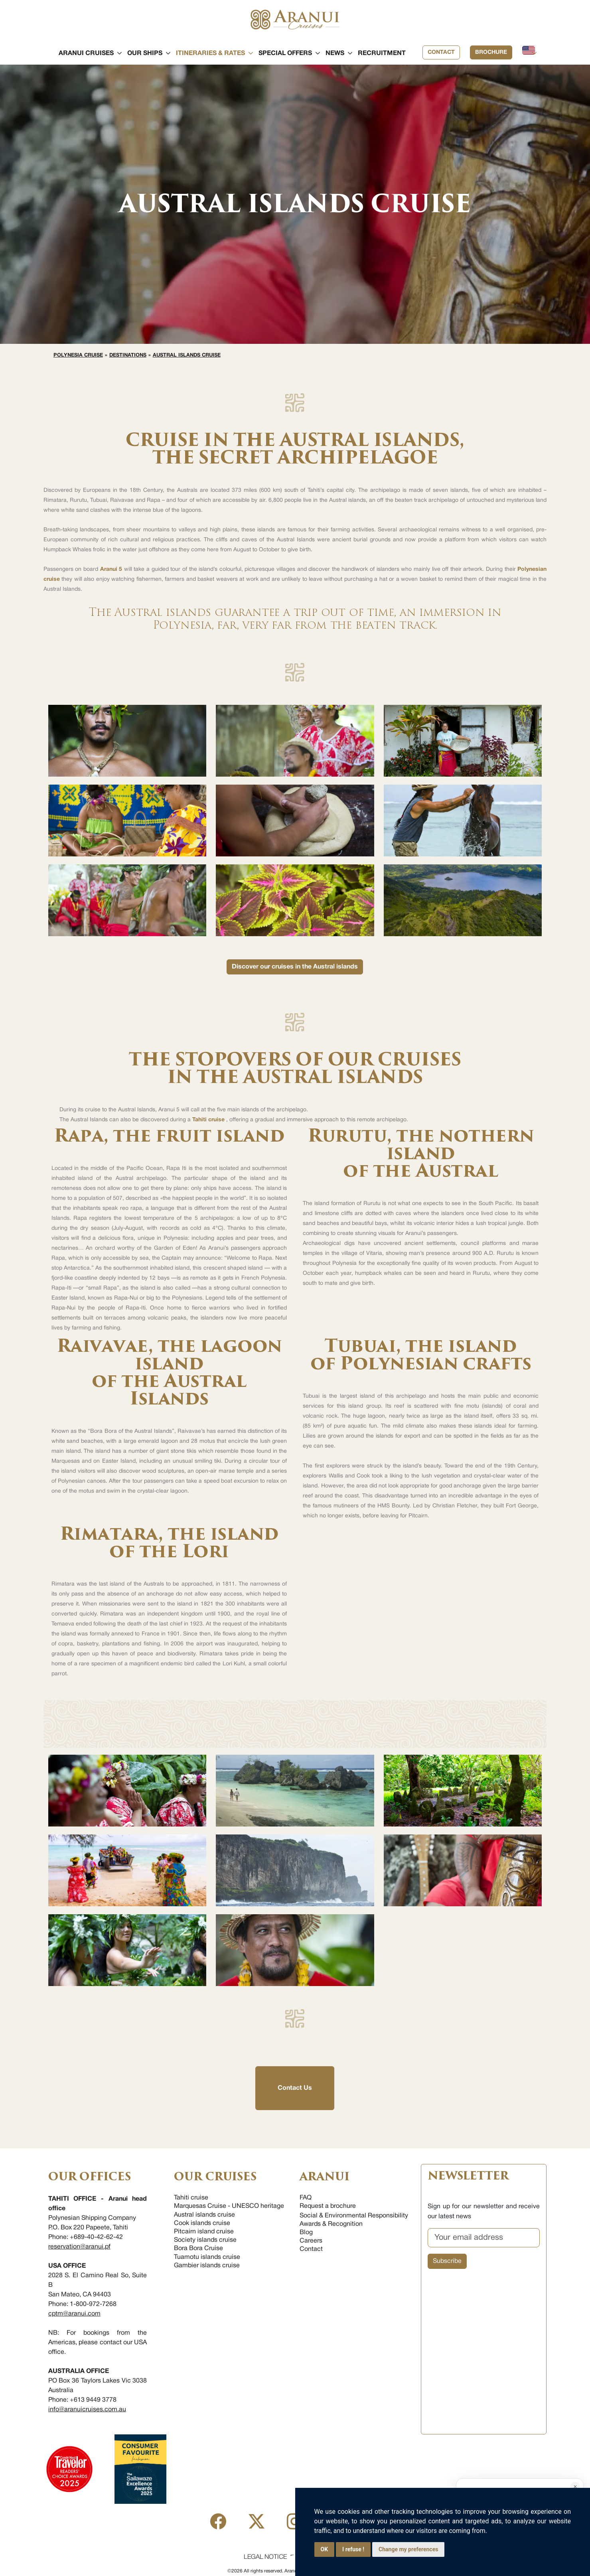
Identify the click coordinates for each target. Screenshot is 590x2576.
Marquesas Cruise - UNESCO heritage (229, 2206)
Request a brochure (328, 2206)
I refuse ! (353, 2549)
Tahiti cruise (209, 1119)
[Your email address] (484, 2237)
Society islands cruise (205, 2240)
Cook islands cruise (202, 2223)
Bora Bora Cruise (198, 2248)
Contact (441, 52)
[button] (86, 53)
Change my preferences (408, 2549)
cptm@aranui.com (74, 2314)
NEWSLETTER (468, 2176)
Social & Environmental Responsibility (354, 2216)
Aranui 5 (111, 569)
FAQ (306, 2198)
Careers (311, 2241)
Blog (306, 2232)
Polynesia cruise (78, 355)
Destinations (127, 355)
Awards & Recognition (331, 2224)
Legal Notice (265, 2557)
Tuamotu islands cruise (207, 2257)
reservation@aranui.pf (79, 2247)
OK (324, 2549)
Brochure (491, 52)
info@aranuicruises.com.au (87, 2409)
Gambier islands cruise (207, 2265)
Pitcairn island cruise (204, 2232)
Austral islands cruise (187, 355)
